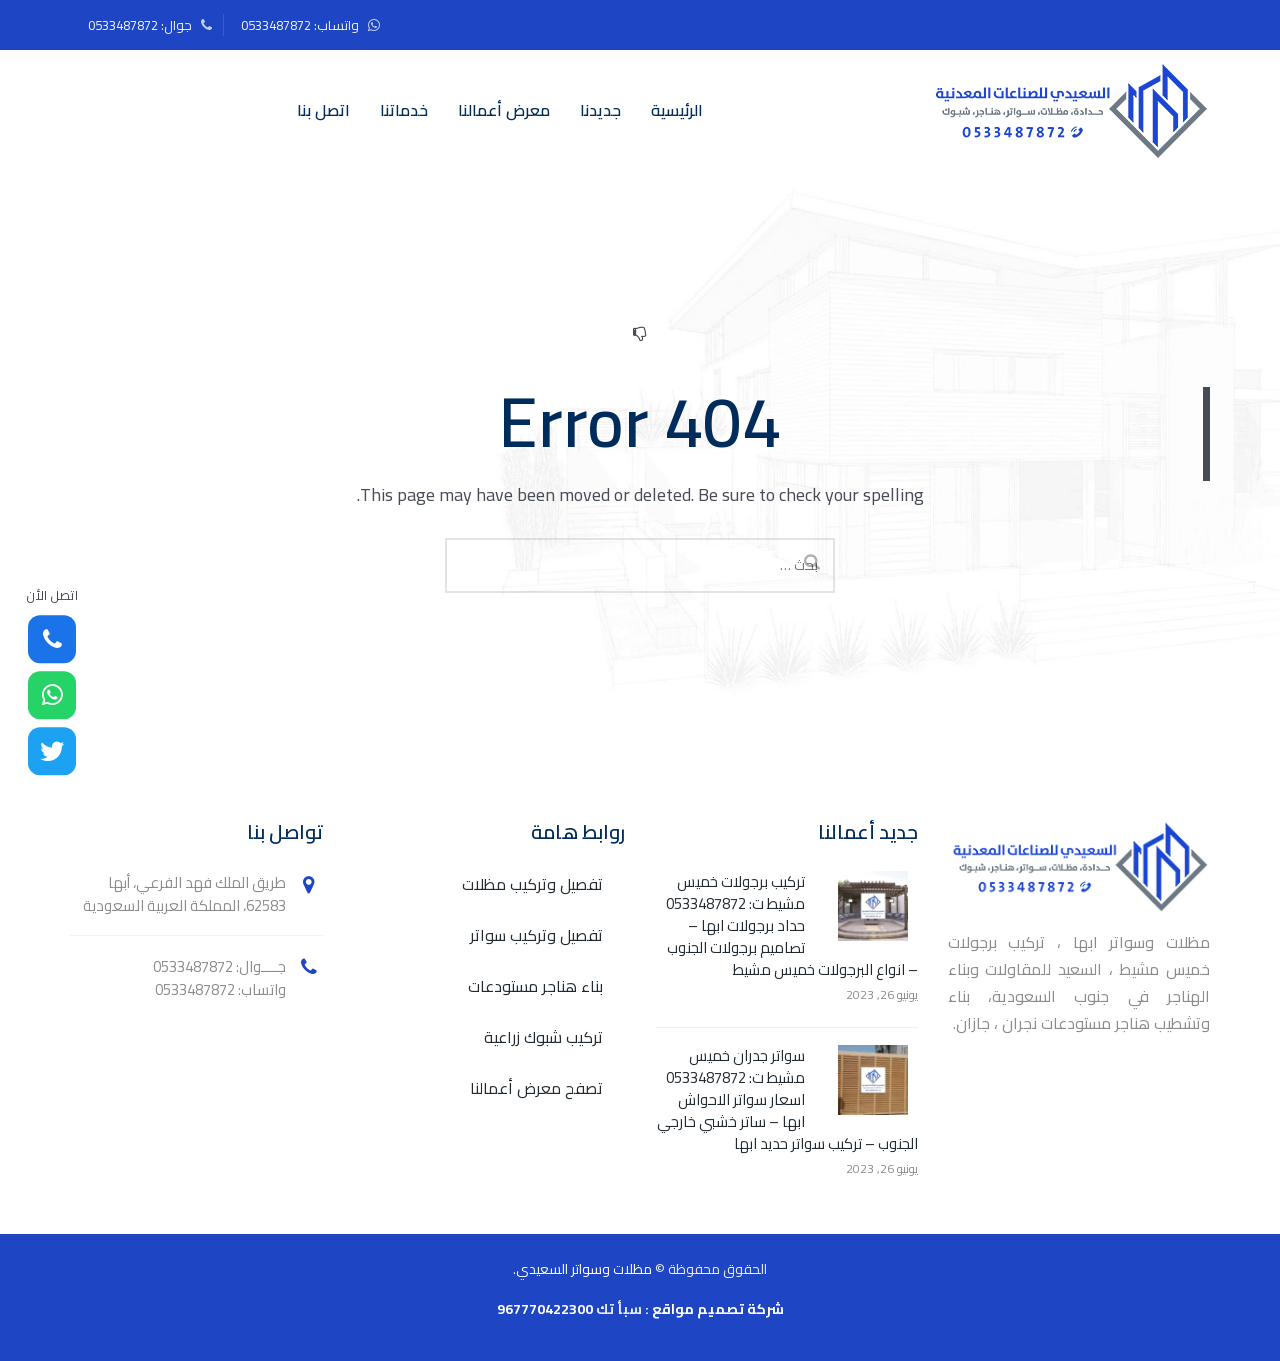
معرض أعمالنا (504, 110)
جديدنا (600, 110)
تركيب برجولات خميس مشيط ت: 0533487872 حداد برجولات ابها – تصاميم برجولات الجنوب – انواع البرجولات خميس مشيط (792, 926)
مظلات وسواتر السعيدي (584, 1269)
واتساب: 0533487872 (300, 25)
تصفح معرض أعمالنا (536, 1088)
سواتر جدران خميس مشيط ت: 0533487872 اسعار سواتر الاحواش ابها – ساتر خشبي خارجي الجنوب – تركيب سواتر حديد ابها (787, 1100)
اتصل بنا (323, 110)
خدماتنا (404, 110)
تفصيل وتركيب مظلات (532, 884)
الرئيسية (677, 110)
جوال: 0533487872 (140, 25)
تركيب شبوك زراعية (543, 1037)
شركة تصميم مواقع (718, 1309)
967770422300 (545, 1309)
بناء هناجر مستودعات (535, 986)
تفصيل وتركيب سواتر (536, 935)
